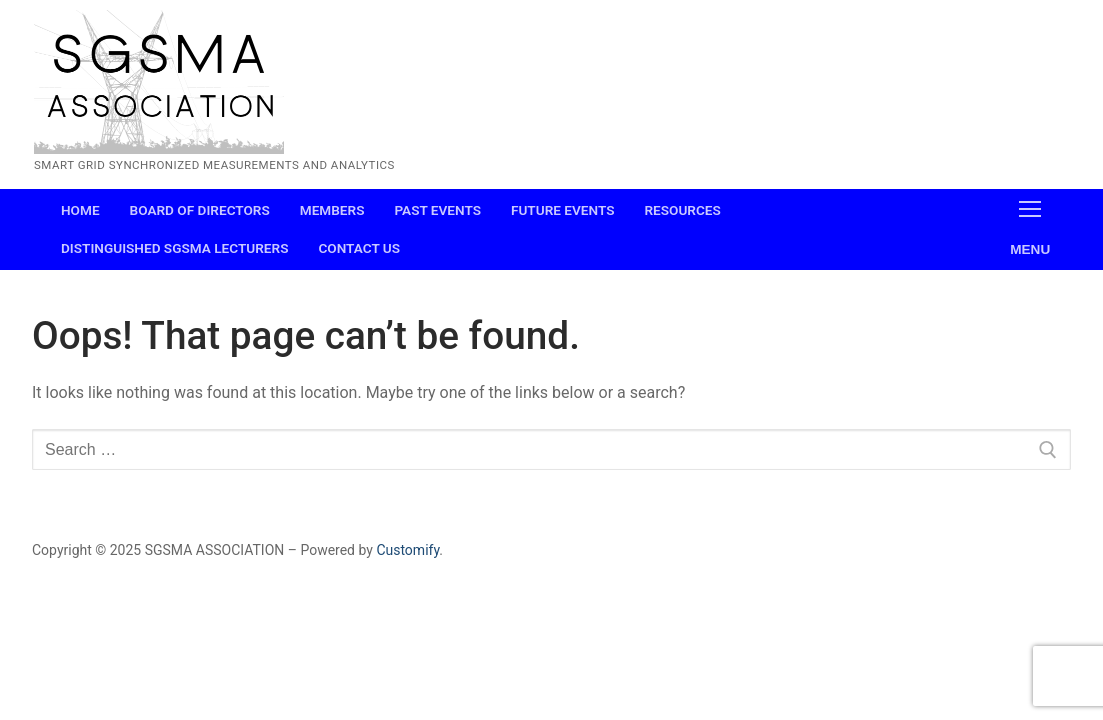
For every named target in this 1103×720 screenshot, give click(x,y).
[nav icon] (1030, 229)
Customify (407, 550)
